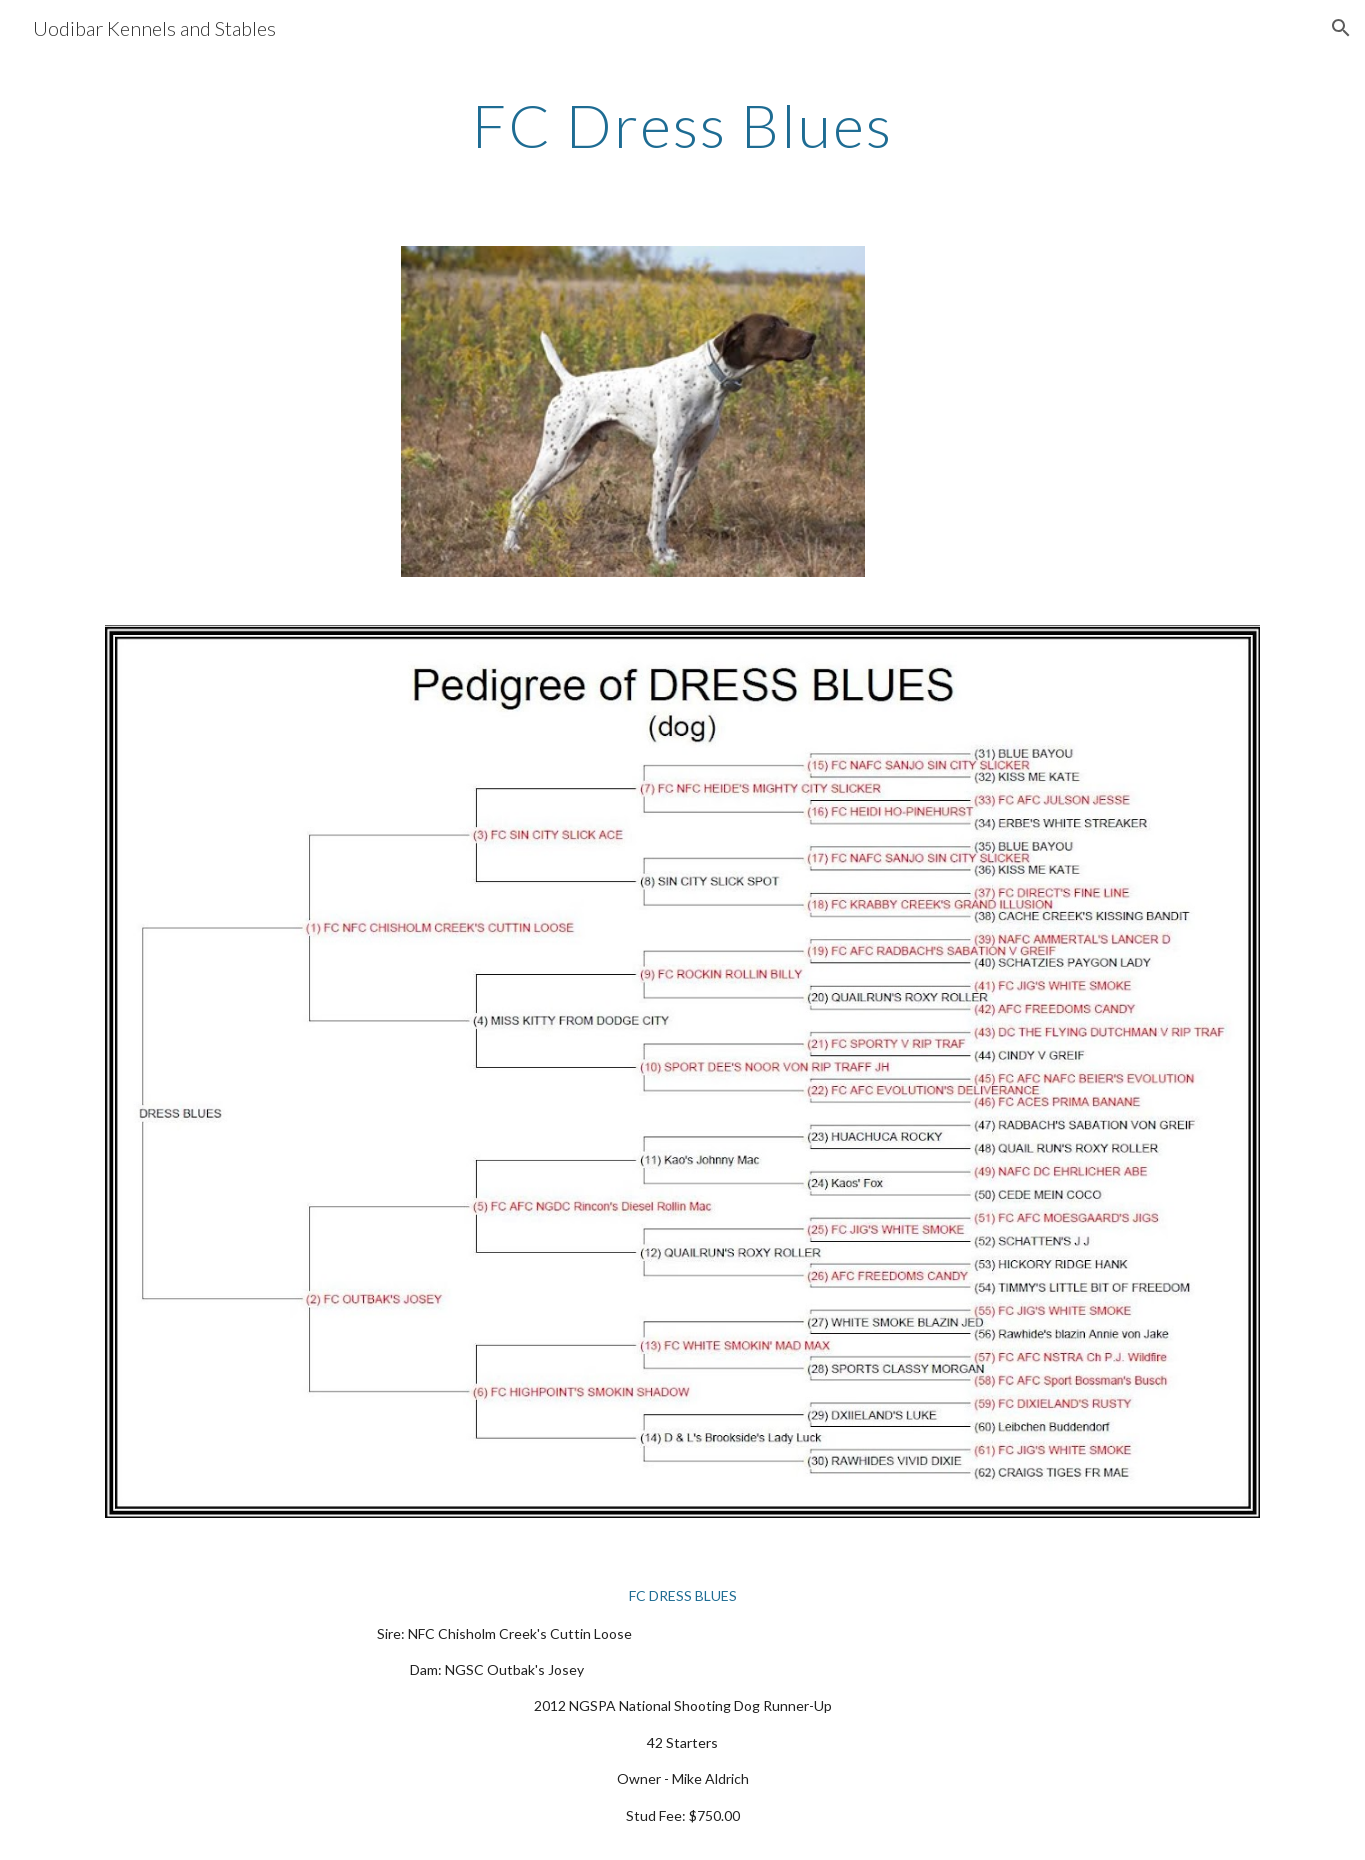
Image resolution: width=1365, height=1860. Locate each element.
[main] (683, 125)
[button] (1341, 28)
